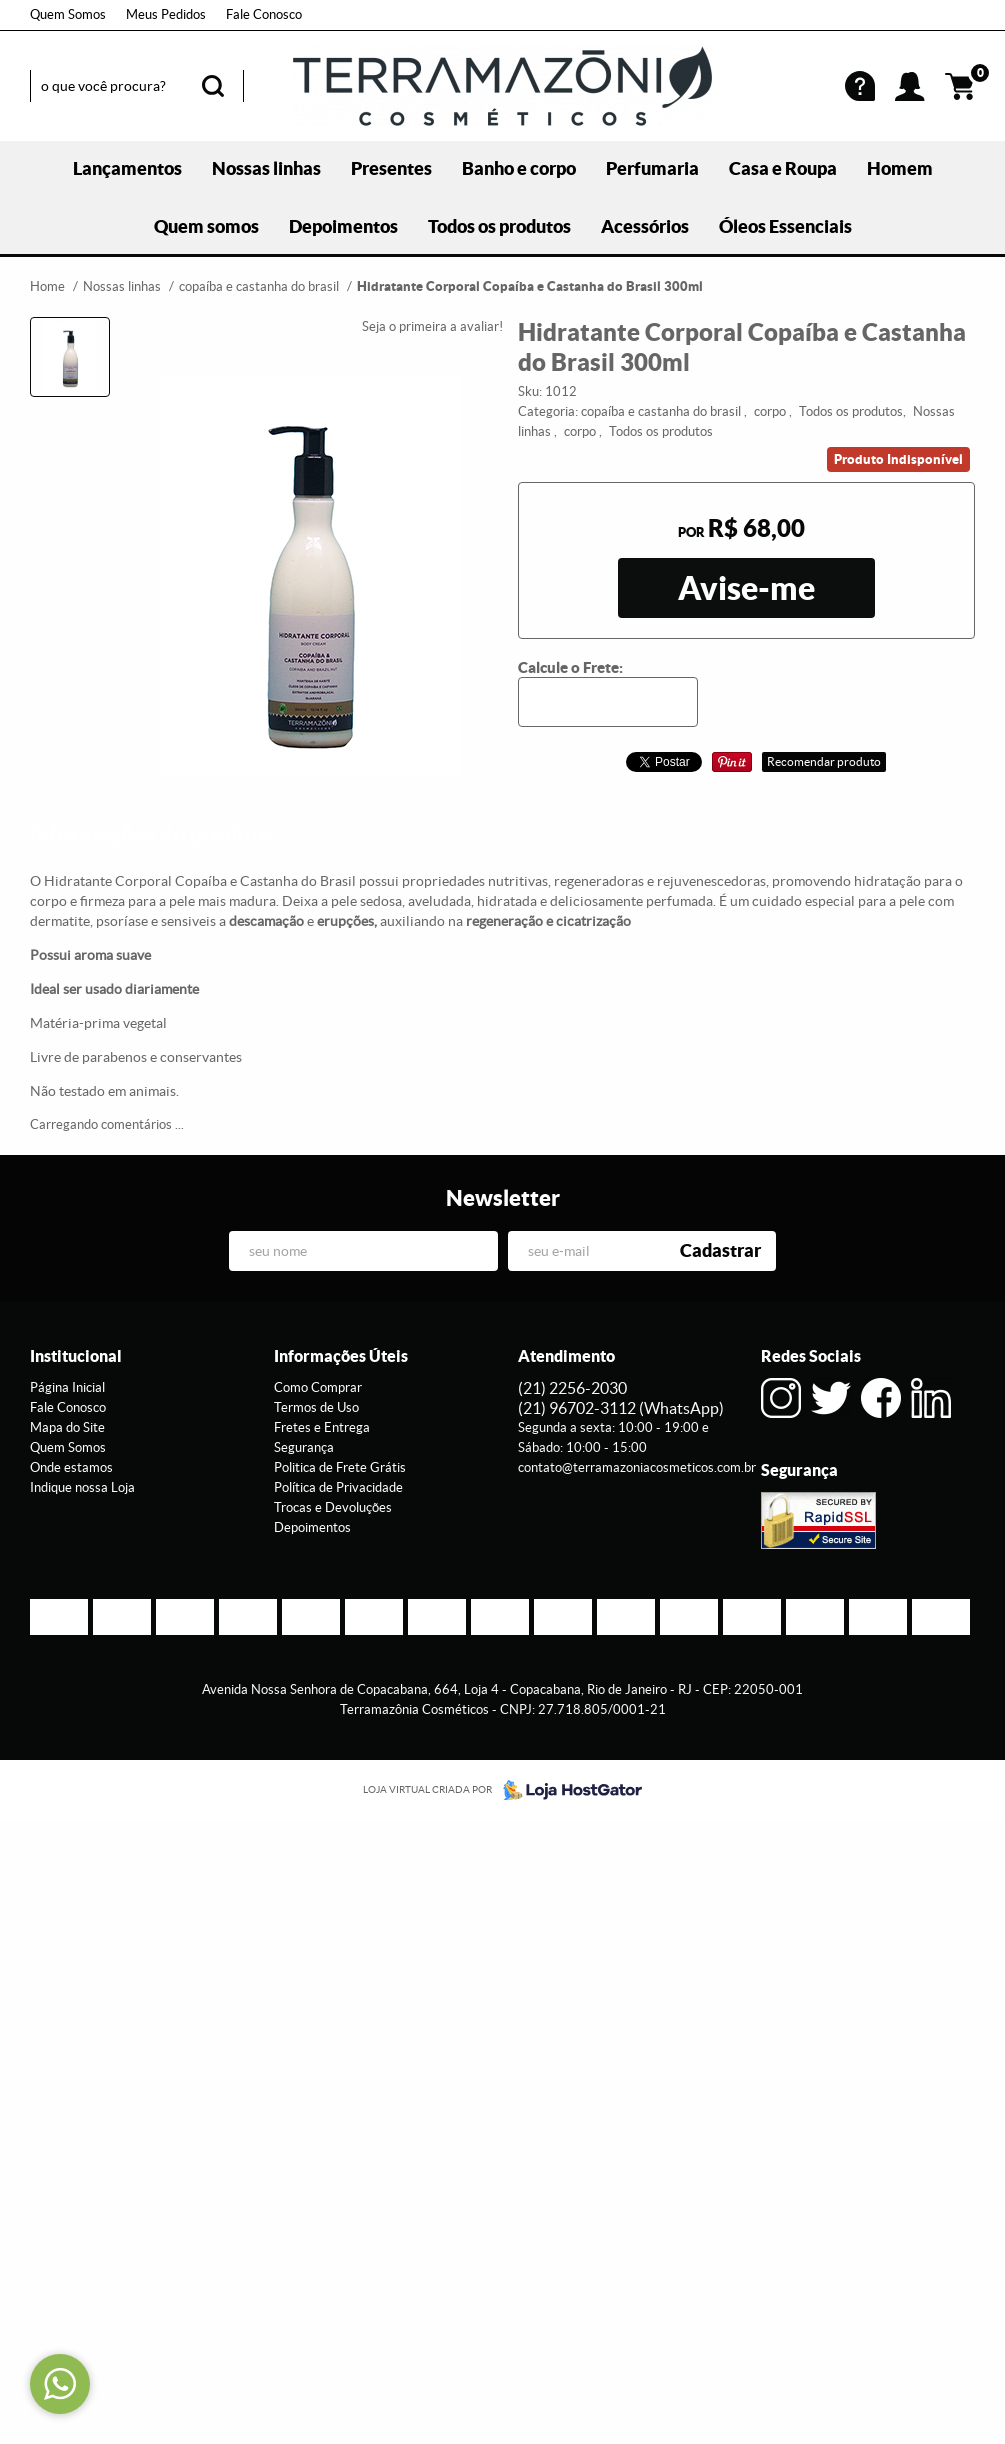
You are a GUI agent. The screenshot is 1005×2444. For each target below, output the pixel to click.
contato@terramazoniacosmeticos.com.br (637, 1467)
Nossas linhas (266, 168)
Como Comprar (318, 1387)
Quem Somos (68, 14)
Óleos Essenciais (785, 226)
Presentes (391, 168)
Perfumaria (652, 168)
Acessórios (645, 226)
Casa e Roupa (783, 168)
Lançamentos (127, 168)
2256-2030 (572, 1388)
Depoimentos (343, 226)
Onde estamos (71, 1467)
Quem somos (206, 226)
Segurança (304, 1447)
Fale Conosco (264, 14)
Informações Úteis (341, 1356)
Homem (900, 168)
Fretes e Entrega (322, 1427)
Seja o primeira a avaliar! (432, 326)
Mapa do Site (67, 1427)
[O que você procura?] (213, 86)
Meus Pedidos (166, 14)
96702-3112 (621, 1408)
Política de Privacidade (338, 1487)
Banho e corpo (519, 168)
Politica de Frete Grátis (340, 1467)
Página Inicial (67, 1387)
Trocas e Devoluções (333, 1507)
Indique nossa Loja (82, 1487)
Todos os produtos (499, 226)
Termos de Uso (316, 1407)
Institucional (76, 1356)
